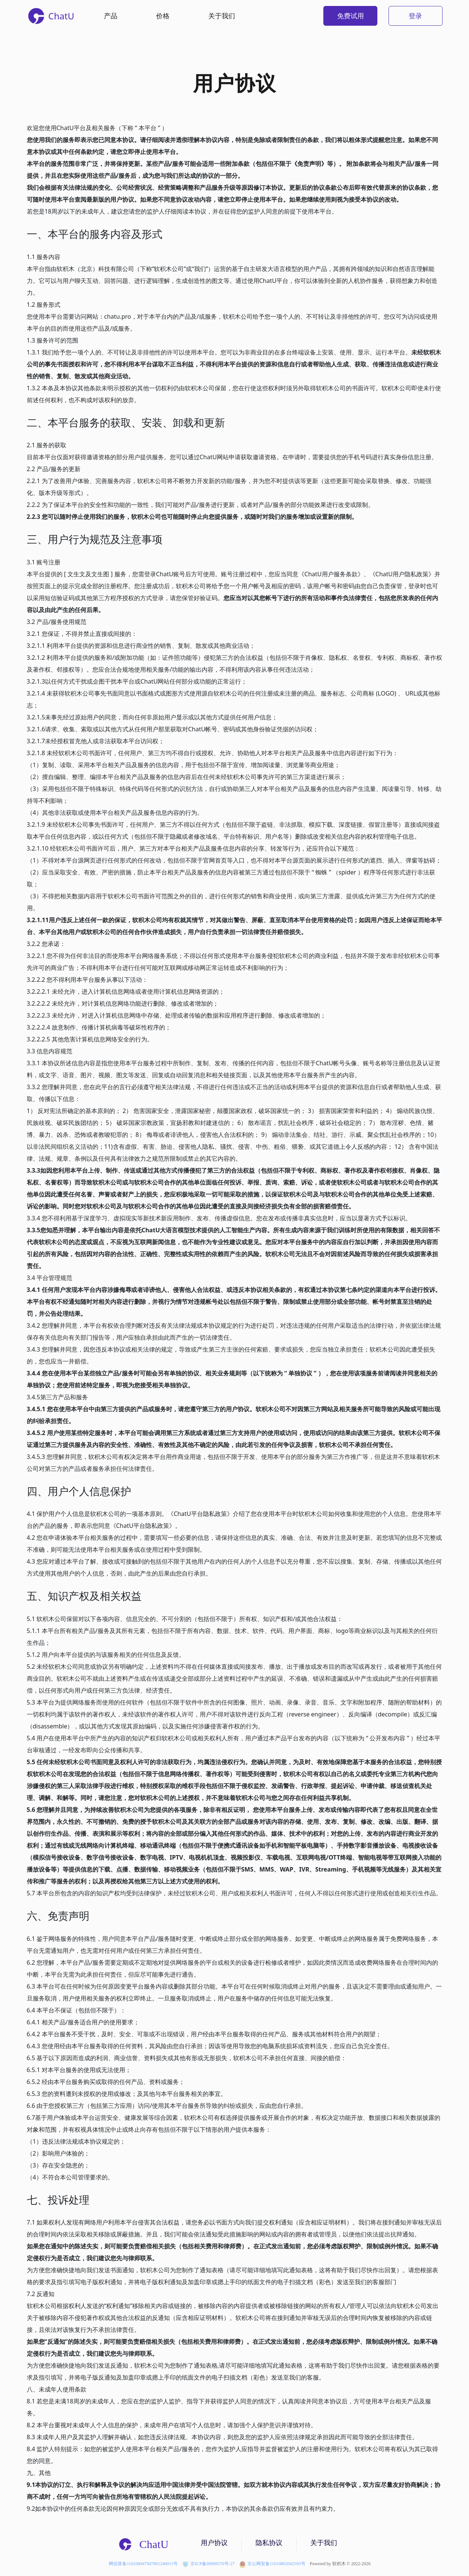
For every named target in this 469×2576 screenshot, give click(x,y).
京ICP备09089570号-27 (208, 2564)
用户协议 (214, 2543)
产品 (110, 15)
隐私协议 (269, 2543)
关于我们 (221, 15)
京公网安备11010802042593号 (272, 2564)
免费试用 (350, 16)
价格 (162, 15)
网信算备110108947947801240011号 (143, 2563)
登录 (415, 16)
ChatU (143, 2544)
